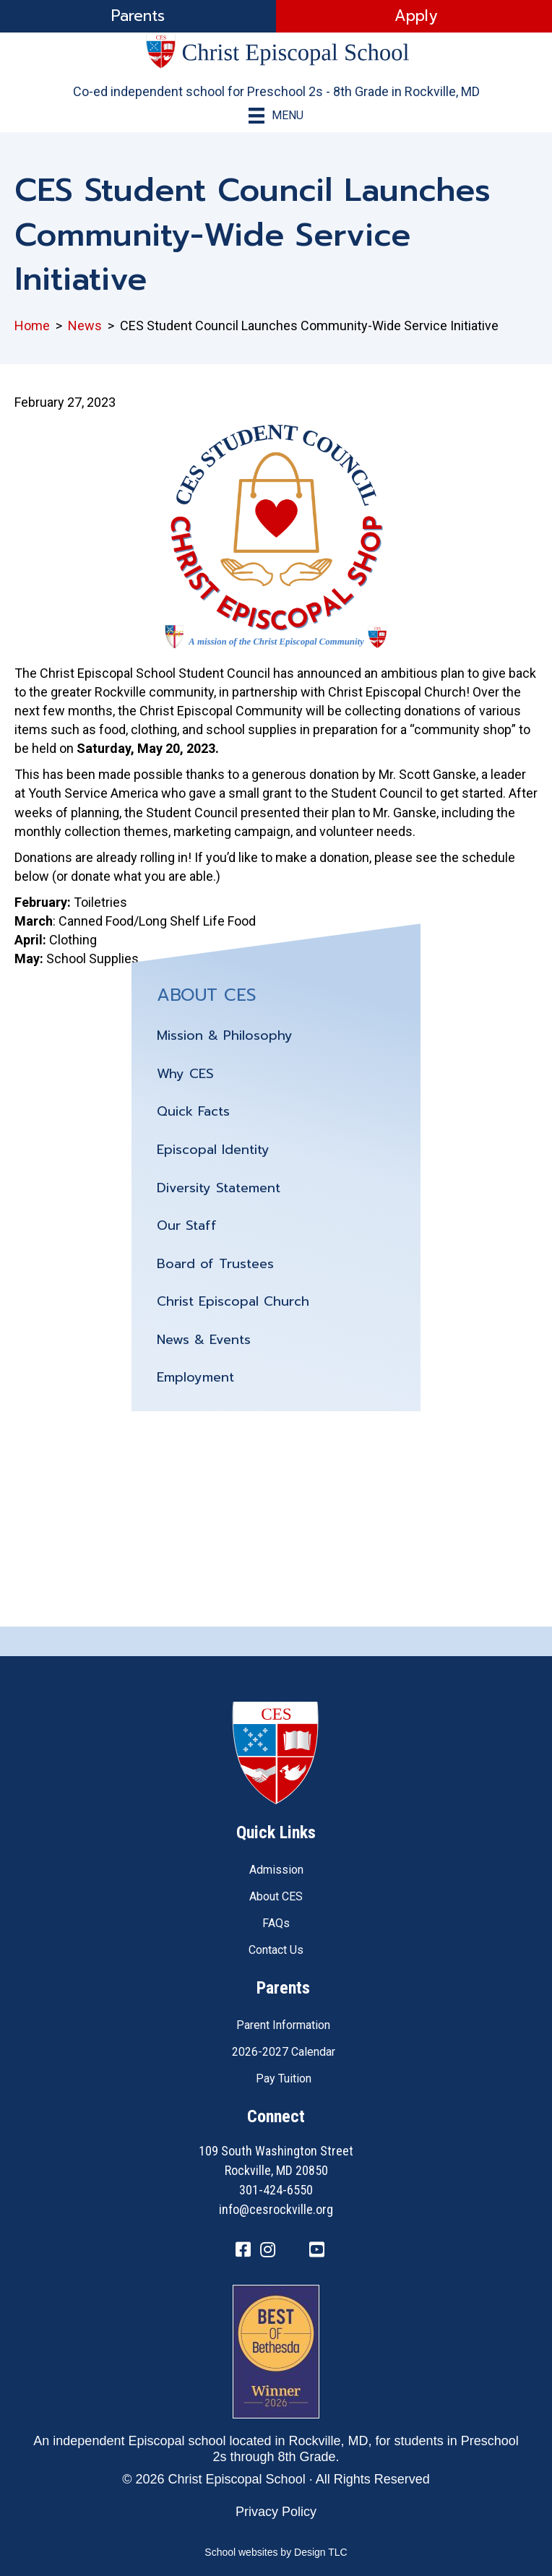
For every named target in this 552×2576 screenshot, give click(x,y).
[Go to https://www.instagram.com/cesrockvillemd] (267, 2251)
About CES (276, 1896)
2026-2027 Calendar (283, 2052)
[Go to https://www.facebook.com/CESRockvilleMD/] (242, 2251)
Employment (195, 1377)
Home (32, 325)
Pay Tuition (283, 2078)
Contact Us (276, 1950)
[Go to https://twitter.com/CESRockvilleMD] (292, 2252)
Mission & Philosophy (225, 1035)
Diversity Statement (218, 1188)
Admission (276, 1870)
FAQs (276, 1923)
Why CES (185, 1074)
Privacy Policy (276, 2511)
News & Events (204, 1340)
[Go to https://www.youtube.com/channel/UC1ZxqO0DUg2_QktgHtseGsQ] (316, 2251)
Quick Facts (193, 1111)
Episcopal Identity (213, 1150)
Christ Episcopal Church (233, 1301)
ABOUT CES (206, 995)
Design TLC (321, 2552)
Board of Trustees (215, 1264)
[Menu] (276, 115)
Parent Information (283, 2025)
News (85, 325)
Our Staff (187, 1225)
